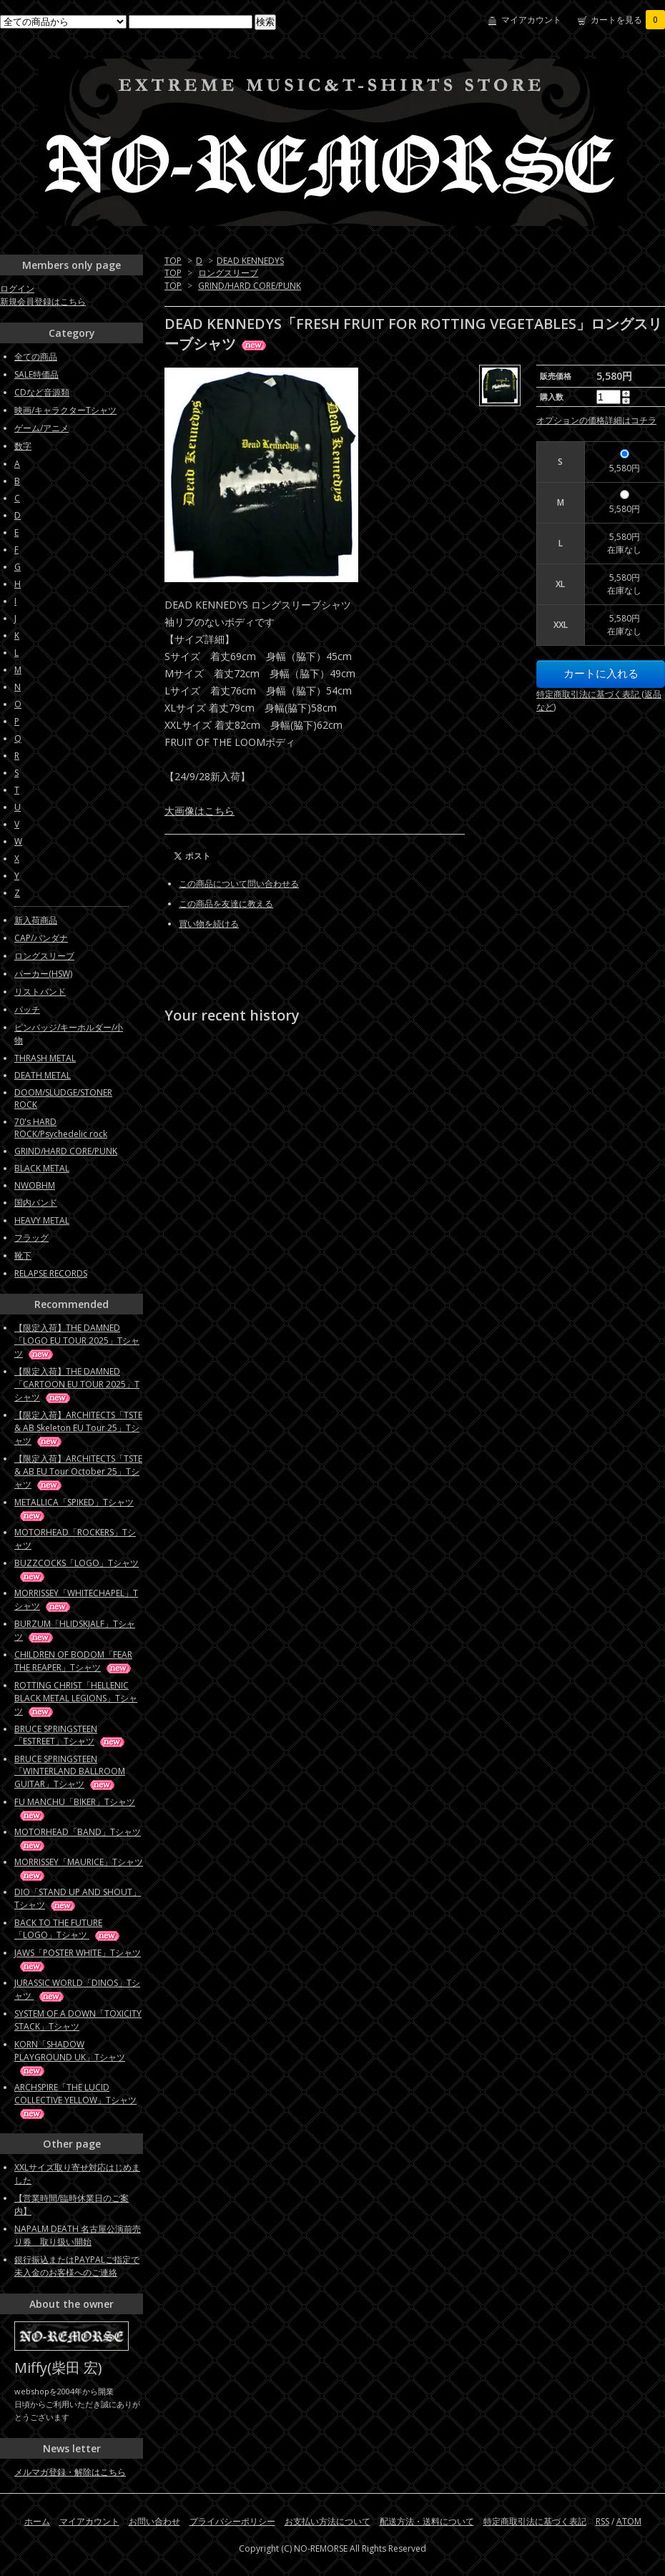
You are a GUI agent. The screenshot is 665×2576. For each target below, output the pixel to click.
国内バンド (35, 1202)
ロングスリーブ (228, 273)
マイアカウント (531, 20)
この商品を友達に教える (226, 904)
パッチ (27, 1009)
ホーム (37, 2521)
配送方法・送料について (427, 2521)
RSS (602, 2521)
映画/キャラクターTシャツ (65, 410)
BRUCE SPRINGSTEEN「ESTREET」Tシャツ (70, 1735)
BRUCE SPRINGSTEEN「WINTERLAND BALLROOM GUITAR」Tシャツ (69, 1771)
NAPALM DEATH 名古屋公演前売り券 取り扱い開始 (77, 2235)
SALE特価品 (36, 374)
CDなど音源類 (41, 392)
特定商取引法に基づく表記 (534, 2521)
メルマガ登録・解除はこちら (70, 2472)
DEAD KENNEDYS (250, 261)
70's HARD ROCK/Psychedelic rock (60, 1128)
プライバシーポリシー (232, 2521)
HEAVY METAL (41, 1220)
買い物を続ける (209, 924)
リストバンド (40, 991)
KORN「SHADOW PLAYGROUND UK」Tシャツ (69, 2057)
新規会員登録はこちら (43, 301)
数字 (22, 446)
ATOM (628, 2521)
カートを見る (628, 20)
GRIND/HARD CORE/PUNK (249, 286)
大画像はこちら (199, 810)
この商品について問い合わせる (239, 883)
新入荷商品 (35, 920)
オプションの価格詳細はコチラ (596, 420)
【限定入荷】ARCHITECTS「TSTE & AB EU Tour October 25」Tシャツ (78, 1471)
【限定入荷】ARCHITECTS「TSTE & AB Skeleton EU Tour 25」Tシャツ (78, 1428)
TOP (173, 261)
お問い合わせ (154, 2521)
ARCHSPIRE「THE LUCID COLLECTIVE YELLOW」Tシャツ (75, 2100)
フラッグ (31, 1238)
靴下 (22, 1255)
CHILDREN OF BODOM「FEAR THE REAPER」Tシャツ (73, 1660)
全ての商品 (35, 356)
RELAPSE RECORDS (50, 1273)
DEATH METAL (42, 1075)
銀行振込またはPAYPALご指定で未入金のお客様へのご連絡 (76, 2265)
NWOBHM (34, 1185)
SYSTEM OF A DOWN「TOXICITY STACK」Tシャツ (78, 2019)
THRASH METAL (45, 1058)
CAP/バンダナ (41, 938)
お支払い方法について (327, 2521)
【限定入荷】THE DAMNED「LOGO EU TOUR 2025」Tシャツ (76, 1341)
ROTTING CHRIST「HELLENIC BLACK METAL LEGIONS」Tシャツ (75, 1698)
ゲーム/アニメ (41, 428)
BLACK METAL (41, 1168)
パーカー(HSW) (43, 974)
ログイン (17, 288)
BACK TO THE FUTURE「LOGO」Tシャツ (68, 1929)
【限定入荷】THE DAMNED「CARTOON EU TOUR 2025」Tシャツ (76, 1384)
